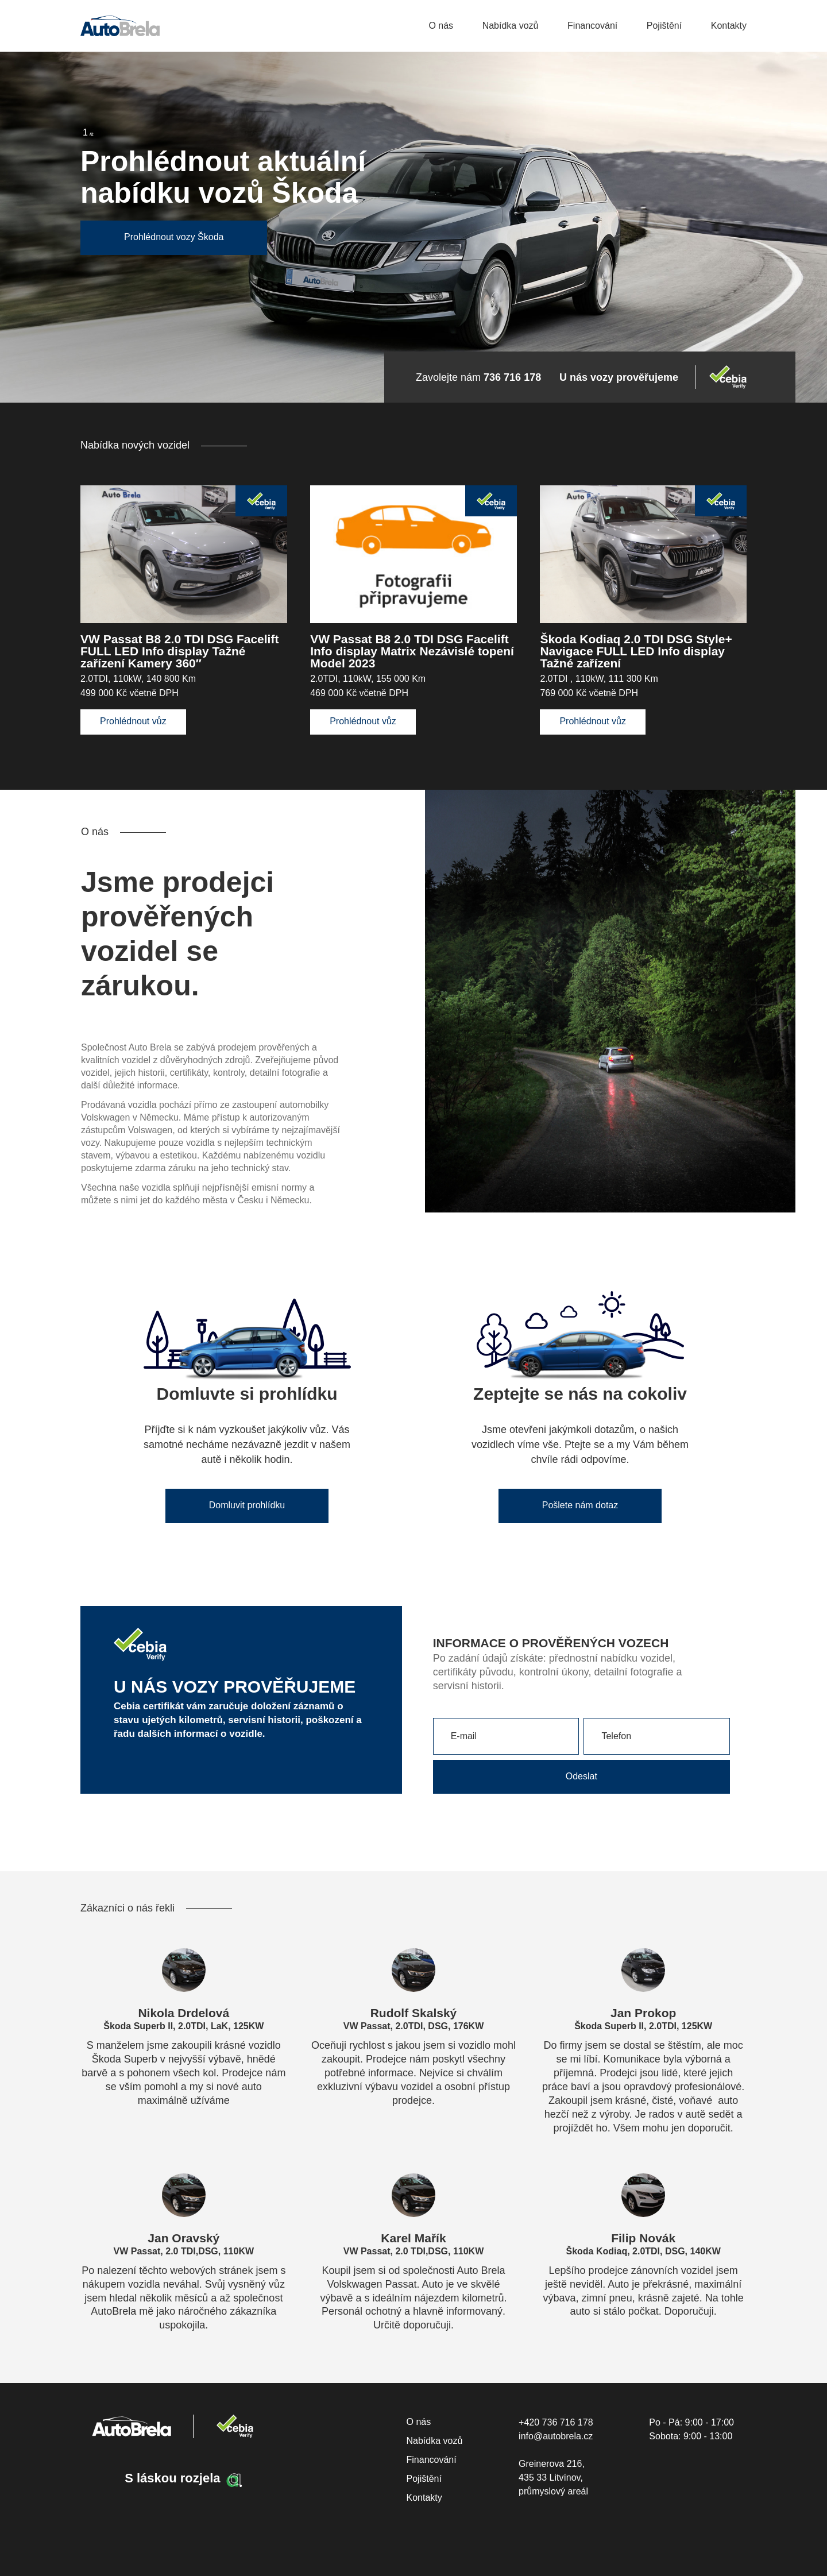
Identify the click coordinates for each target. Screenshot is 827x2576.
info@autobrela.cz (556, 2436)
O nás (440, 25)
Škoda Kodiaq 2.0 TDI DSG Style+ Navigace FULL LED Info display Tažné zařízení (636, 651)
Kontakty (729, 25)
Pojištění (664, 25)
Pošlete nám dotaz (580, 1505)
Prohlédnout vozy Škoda (173, 237)
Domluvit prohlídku (247, 1505)
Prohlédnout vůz (133, 721)
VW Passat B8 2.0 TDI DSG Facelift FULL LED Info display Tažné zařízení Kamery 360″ (179, 651)
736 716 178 (512, 377)
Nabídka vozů (510, 25)
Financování (592, 25)
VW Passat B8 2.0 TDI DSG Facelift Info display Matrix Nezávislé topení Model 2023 (412, 651)
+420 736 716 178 (556, 2422)
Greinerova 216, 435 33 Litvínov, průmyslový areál (553, 2477)
